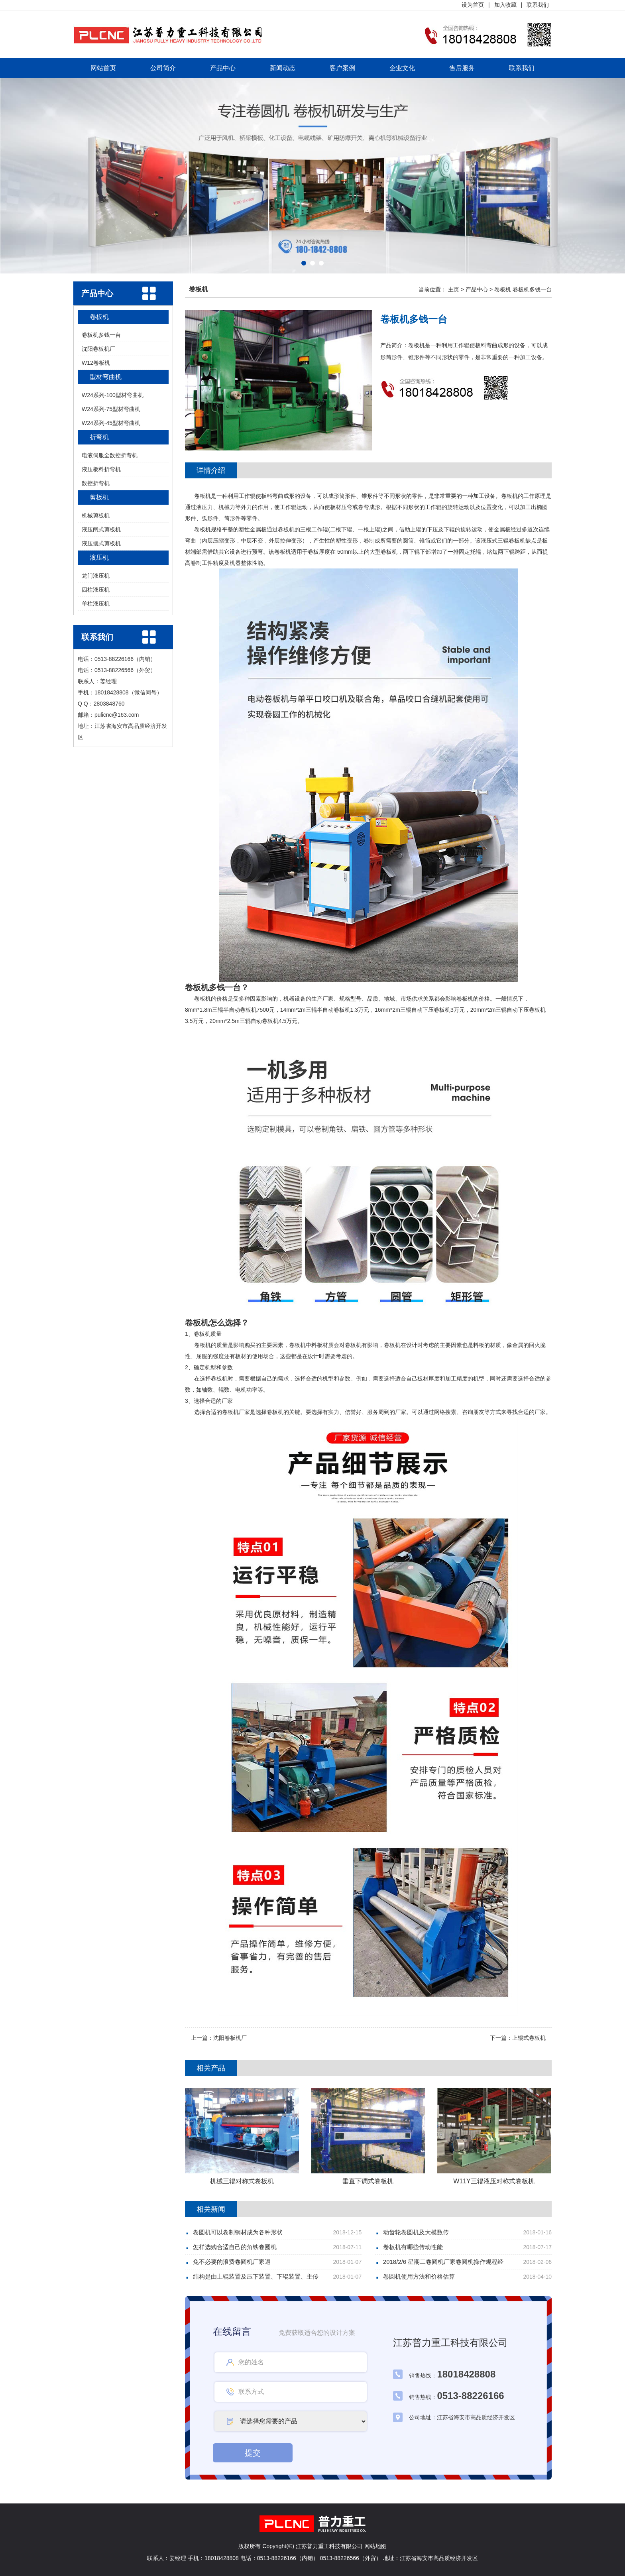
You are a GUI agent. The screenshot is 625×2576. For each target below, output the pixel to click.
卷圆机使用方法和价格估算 (419, 2276)
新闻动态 (282, 68)
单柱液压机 (96, 603)
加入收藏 (505, 5)
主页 (453, 289)
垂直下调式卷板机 (367, 2181)
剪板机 (99, 497)
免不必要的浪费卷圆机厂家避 (232, 2261)
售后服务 (462, 68)
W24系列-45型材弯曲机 (111, 423)
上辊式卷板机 (529, 2038)
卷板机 (99, 316)
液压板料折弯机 (101, 469)
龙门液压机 (96, 575)
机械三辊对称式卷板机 (242, 2181)
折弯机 (99, 437)
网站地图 (375, 2546)
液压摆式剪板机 (101, 543)
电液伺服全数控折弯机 (110, 455)
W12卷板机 (96, 363)
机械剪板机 (96, 515)
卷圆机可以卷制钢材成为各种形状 (238, 2232)
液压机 (99, 557)
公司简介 (163, 68)
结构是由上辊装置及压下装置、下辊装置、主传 (255, 2276)
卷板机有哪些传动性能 (413, 2247)
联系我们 (538, 5)
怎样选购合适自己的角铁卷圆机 (235, 2247)
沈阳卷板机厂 (98, 349)
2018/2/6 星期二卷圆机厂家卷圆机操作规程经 (443, 2261)
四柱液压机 (96, 589)
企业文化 (402, 68)
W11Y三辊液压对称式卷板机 (494, 2181)
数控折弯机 (96, 483)
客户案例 (342, 68)
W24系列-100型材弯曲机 (112, 395)
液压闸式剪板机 (101, 529)
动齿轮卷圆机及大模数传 (416, 2232)
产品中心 (223, 68)
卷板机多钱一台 (101, 335)
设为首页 (473, 5)
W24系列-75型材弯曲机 (111, 409)
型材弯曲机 (106, 377)
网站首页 (103, 68)
